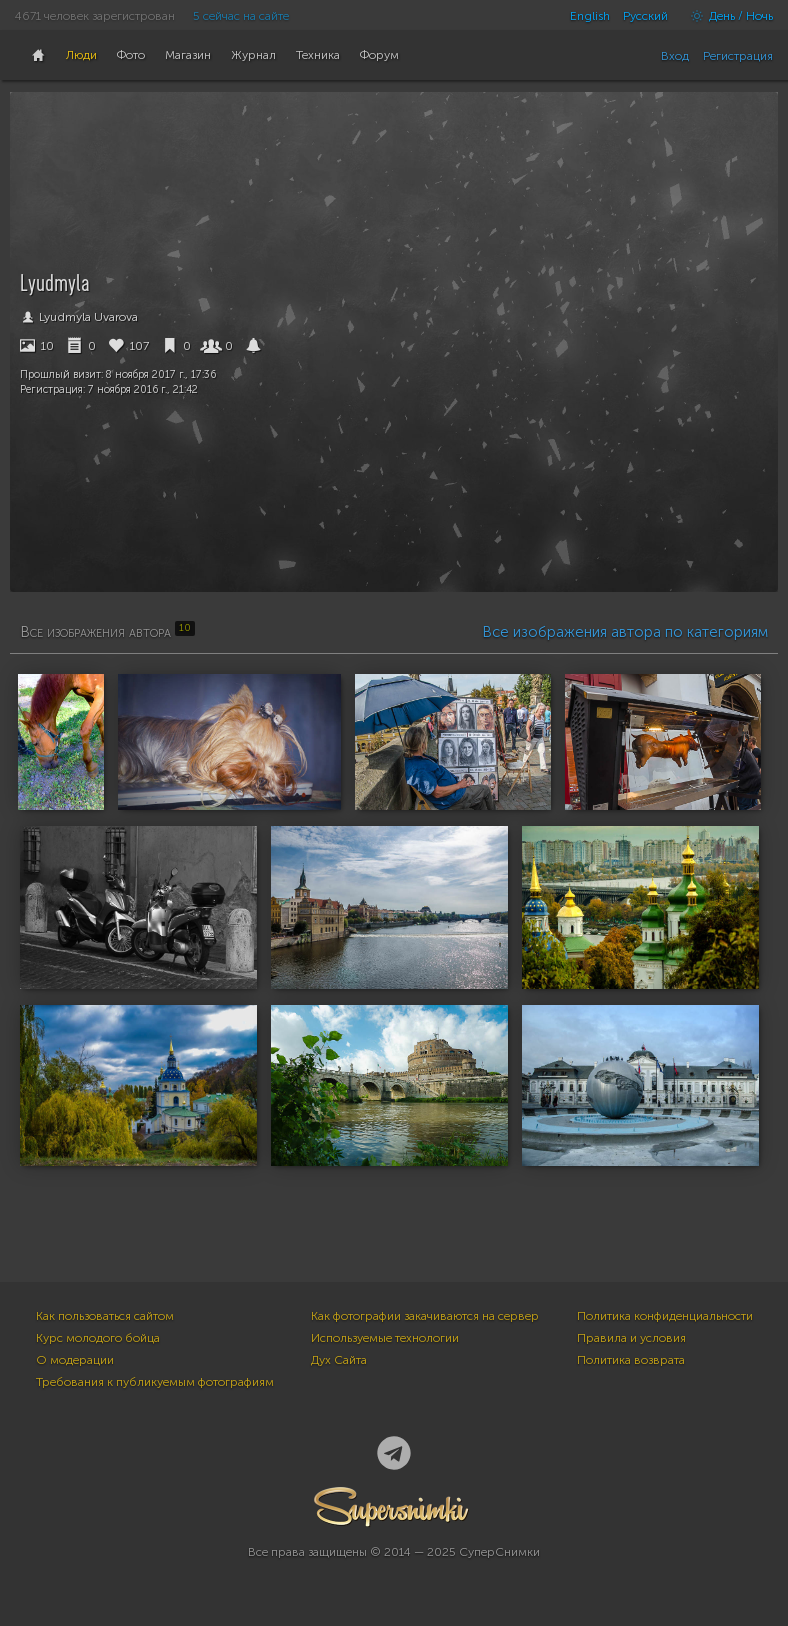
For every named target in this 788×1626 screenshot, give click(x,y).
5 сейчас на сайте (241, 16)
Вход (675, 56)
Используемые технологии (385, 1338)
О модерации (75, 1360)
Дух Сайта (339, 1360)
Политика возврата (631, 1360)
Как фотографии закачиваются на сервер (425, 1316)
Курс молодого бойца (98, 1338)
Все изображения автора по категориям (625, 632)
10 (37, 346)
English (590, 16)
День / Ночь (727, 16)
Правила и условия (631, 1338)
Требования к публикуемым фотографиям (155, 1382)
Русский (645, 16)
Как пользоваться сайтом (105, 1316)
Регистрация (738, 56)
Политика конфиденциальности (665, 1316)
